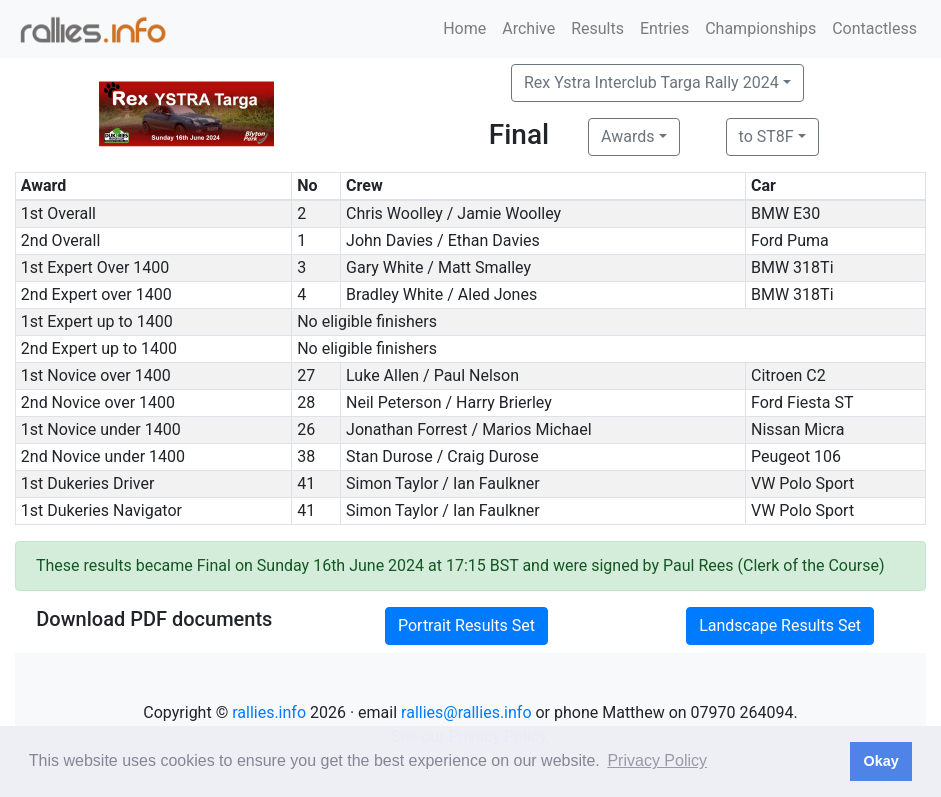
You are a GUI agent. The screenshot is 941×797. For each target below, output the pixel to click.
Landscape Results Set (780, 625)
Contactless (874, 28)
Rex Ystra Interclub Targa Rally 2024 (651, 82)
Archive (528, 28)
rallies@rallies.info (466, 712)
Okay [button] (880, 761)
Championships (760, 28)
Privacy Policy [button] (657, 760)
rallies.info (269, 712)
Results (597, 28)
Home (464, 28)
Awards (627, 136)
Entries (664, 28)
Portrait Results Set (466, 625)
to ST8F (766, 136)
